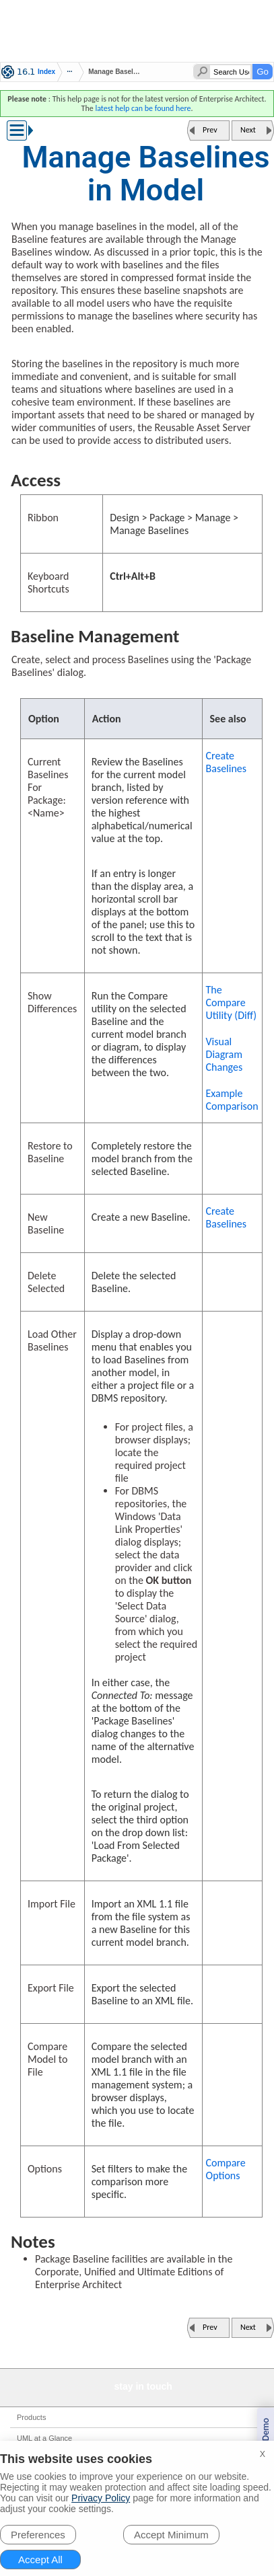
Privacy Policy (100, 2498)
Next (248, 130)
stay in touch (143, 2386)
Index (46, 72)
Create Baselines (226, 762)
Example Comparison (232, 1099)
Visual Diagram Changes (224, 1054)
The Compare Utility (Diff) (231, 1002)
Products (31, 2417)
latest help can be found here (143, 108)
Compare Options (226, 2169)
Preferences (38, 2534)
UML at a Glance (44, 2438)
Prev (210, 130)
